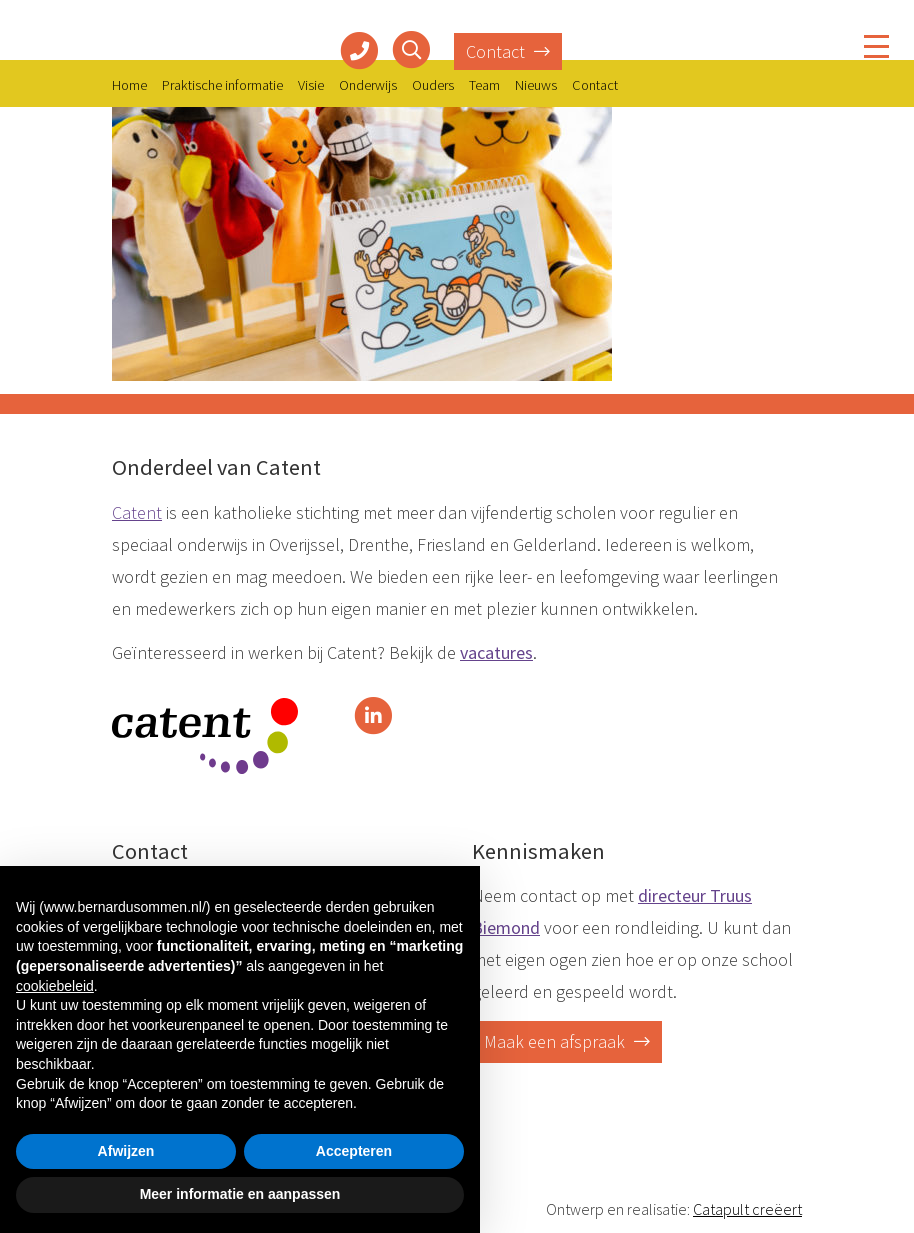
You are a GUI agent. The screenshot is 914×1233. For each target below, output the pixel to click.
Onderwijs (368, 85)
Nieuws (536, 85)
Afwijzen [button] (126, 1151)
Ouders (433, 85)
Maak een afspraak (567, 1041)
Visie (311, 85)
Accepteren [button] (354, 1151)
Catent (137, 512)
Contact (508, 51)
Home (129, 85)
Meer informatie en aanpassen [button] (240, 1194)
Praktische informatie (222, 85)
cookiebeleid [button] (55, 986)
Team (484, 85)
